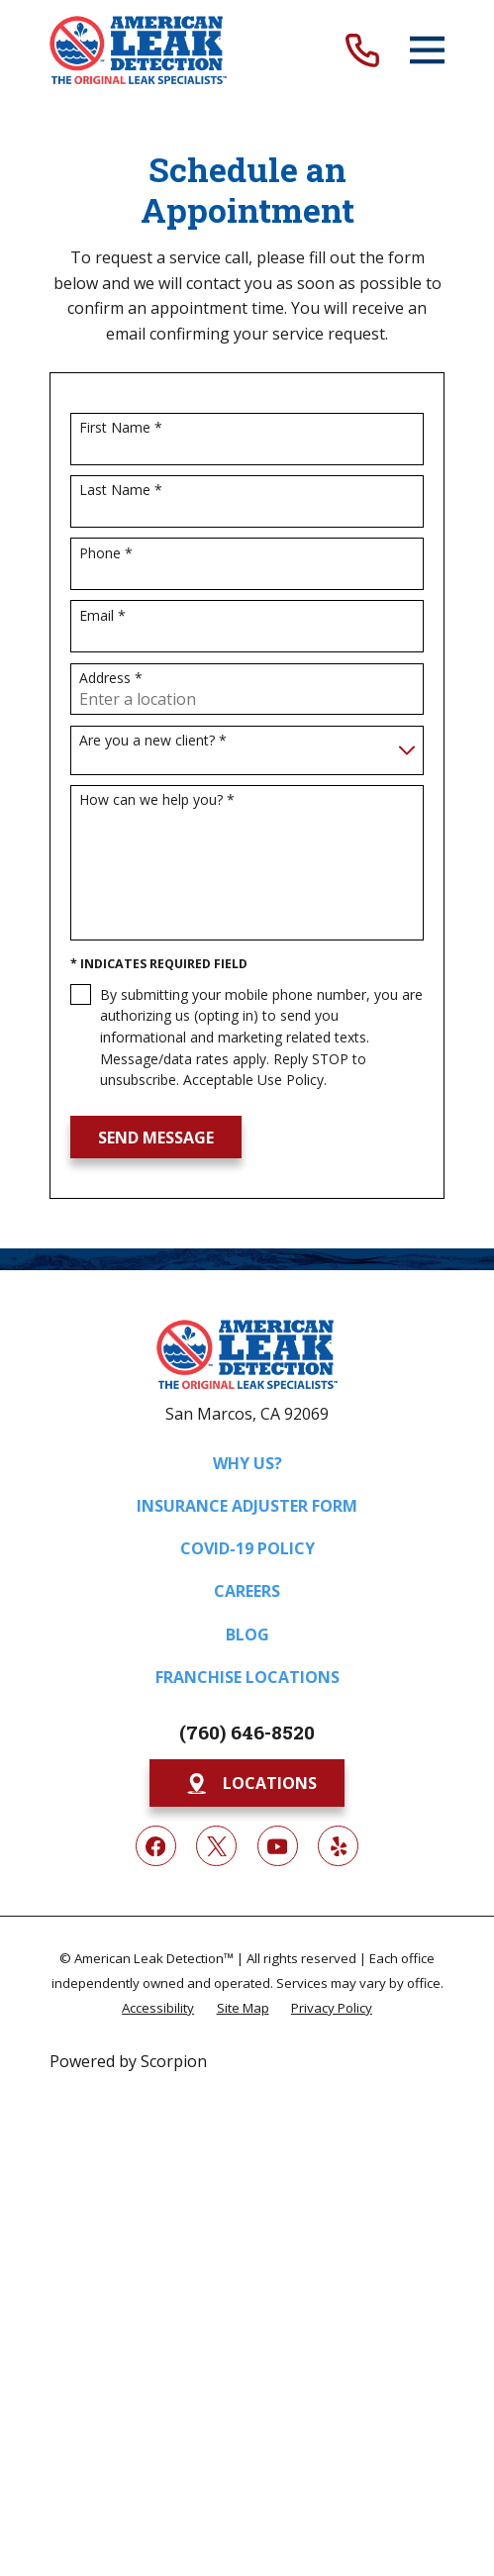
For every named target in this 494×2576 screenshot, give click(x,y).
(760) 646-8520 (247, 1732)
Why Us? (247, 1463)
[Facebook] (156, 1846)
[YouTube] (277, 1846)
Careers (247, 1591)
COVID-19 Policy (247, 1548)
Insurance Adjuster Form (247, 1506)
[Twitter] (216, 1846)
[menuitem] (158, 2007)
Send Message (156, 1137)
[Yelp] (338, 1846)
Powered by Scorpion (128, 2061)
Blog (247, 1634)
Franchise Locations (247, 1677)
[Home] (138, 50)
